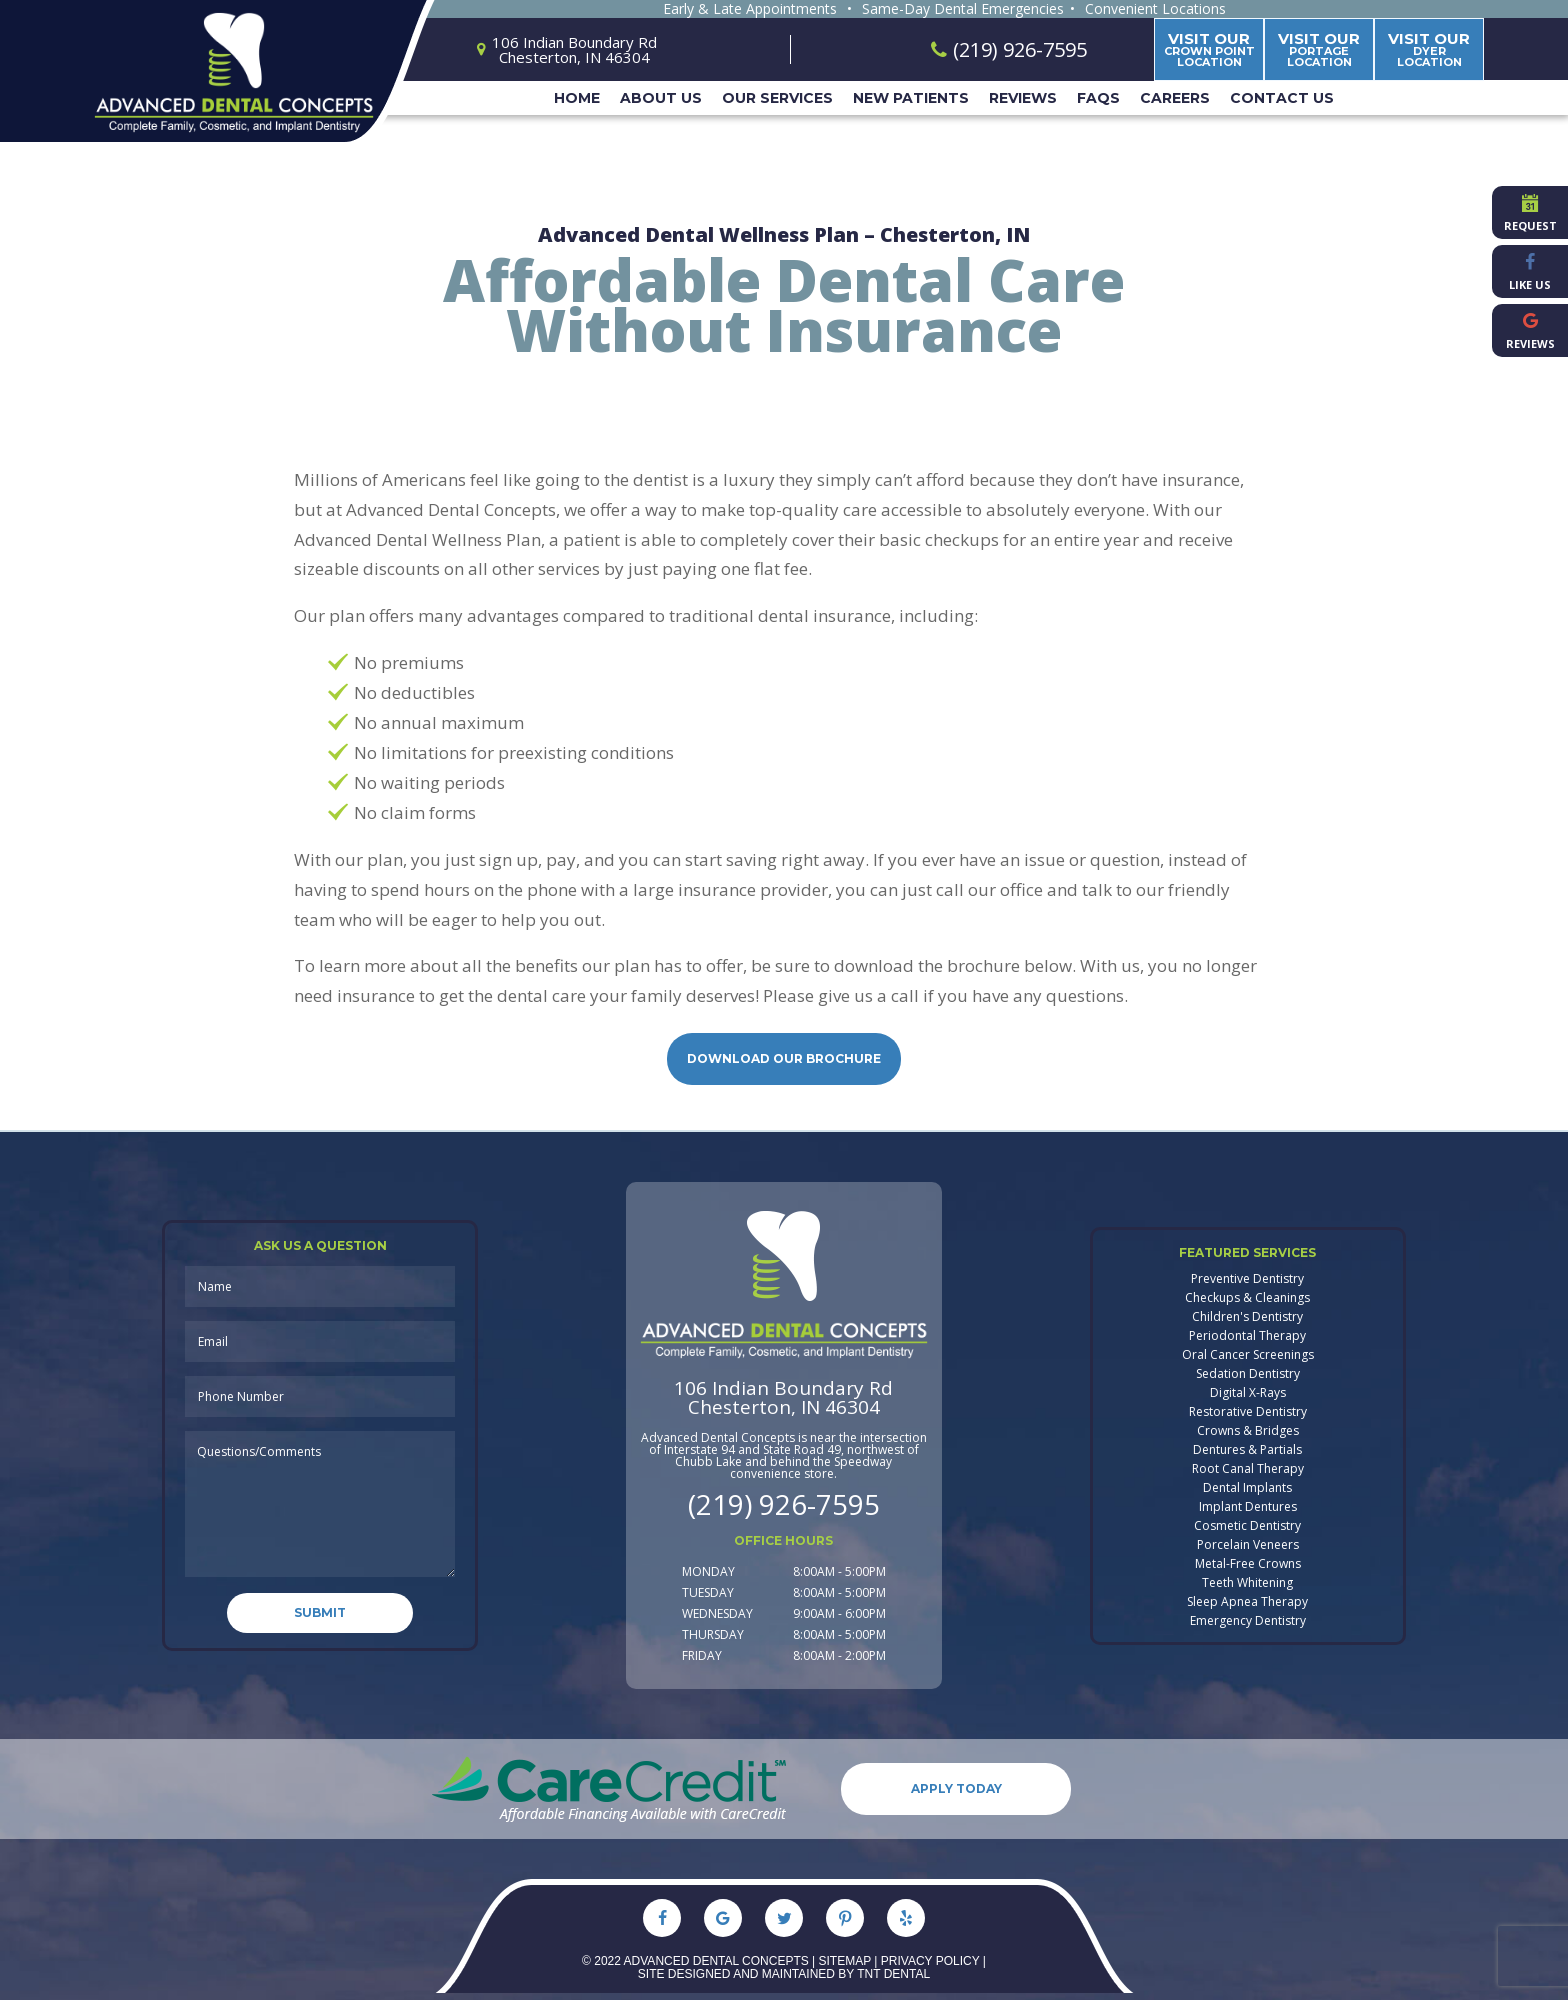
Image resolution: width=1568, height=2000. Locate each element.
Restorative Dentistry (1248, 1412)
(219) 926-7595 (784, 1504)
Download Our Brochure (784, 1058)
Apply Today (956, 1788)
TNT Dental (893, 1974)
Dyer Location (1429, 49)
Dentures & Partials (1247, 1450)
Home (577, 98)
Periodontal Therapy (1247, 1336)
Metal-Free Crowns (1248, 1564)
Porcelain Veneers (1248, 1545)
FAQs (1098, 98)
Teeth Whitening (1247, 1583)
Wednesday (717, 1613)
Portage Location (1319, 49)
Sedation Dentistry (1248, 1374)
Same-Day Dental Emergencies (963, 9)
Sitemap (845, 1961)
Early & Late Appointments (750, 9)
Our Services (777, 98)
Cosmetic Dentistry (1247, 1526)
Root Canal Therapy (1248, 1469)
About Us (661, 98)
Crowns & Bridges (1248, 1431)
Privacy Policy (930, 1961)
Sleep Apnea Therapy (1247, 1602)
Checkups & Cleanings (1247, 1298)
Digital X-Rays (1248, 1393)
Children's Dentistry (1247, 1317)
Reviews (1023, 98)
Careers (1175, 98)
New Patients (911, 98)
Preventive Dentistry (1247, 1279)
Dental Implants (1247, 1488)
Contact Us (1282, 98)
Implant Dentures (1248, 1507)
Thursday (713, 1634)
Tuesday (708, 1592)
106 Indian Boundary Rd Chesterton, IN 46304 (783, 1398)
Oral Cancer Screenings (1248, 1355)
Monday (708, 1571)
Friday (702, 1655)
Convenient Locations (1155, 9)
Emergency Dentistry (1248, 1621)
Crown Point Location (1209, 49)
